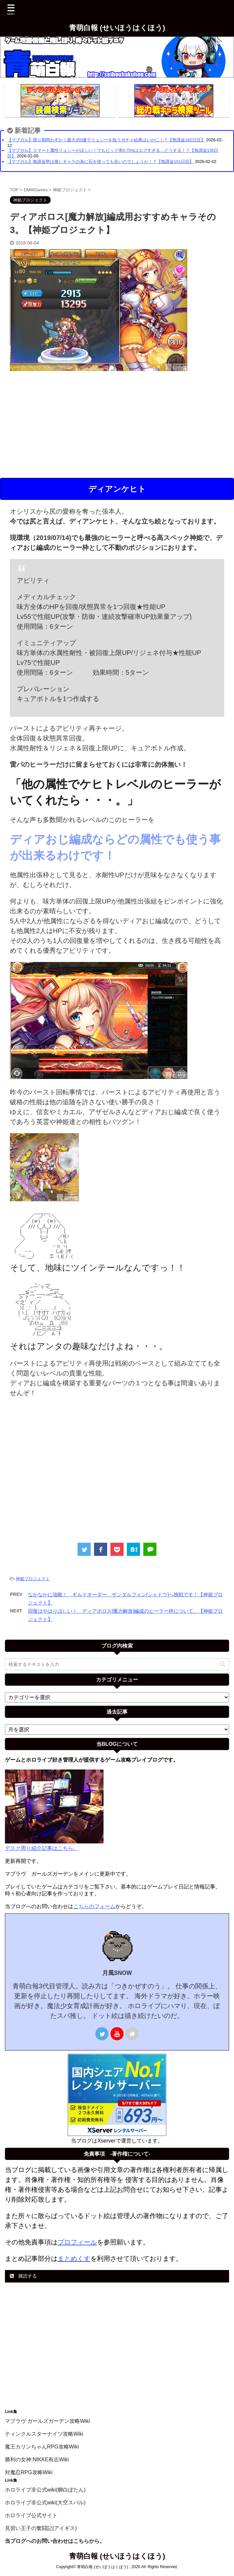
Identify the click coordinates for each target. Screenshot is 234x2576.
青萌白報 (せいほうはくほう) (117, 28)
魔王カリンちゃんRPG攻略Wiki (42, 2446)
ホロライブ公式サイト (31, 2515)
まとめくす (74, 2258)
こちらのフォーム (94, 1906)
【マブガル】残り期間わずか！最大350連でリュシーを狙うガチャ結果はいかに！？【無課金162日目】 (106, 139)
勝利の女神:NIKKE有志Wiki (37, 2459)
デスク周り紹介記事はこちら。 (42, 1848)
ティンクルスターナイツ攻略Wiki (44, 2434)
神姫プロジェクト (33, 1578)
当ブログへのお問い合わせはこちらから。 (55, 2541)
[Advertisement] (117, 425)
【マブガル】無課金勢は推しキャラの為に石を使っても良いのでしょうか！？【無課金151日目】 (100, 161)
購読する (23, 2276)
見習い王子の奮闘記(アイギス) (41, 2528)
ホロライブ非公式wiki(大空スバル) (45, 2502)
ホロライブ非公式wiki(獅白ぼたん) (45, 2490)
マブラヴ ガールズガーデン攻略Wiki (47, 2421)
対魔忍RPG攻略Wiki (29, 2472)
